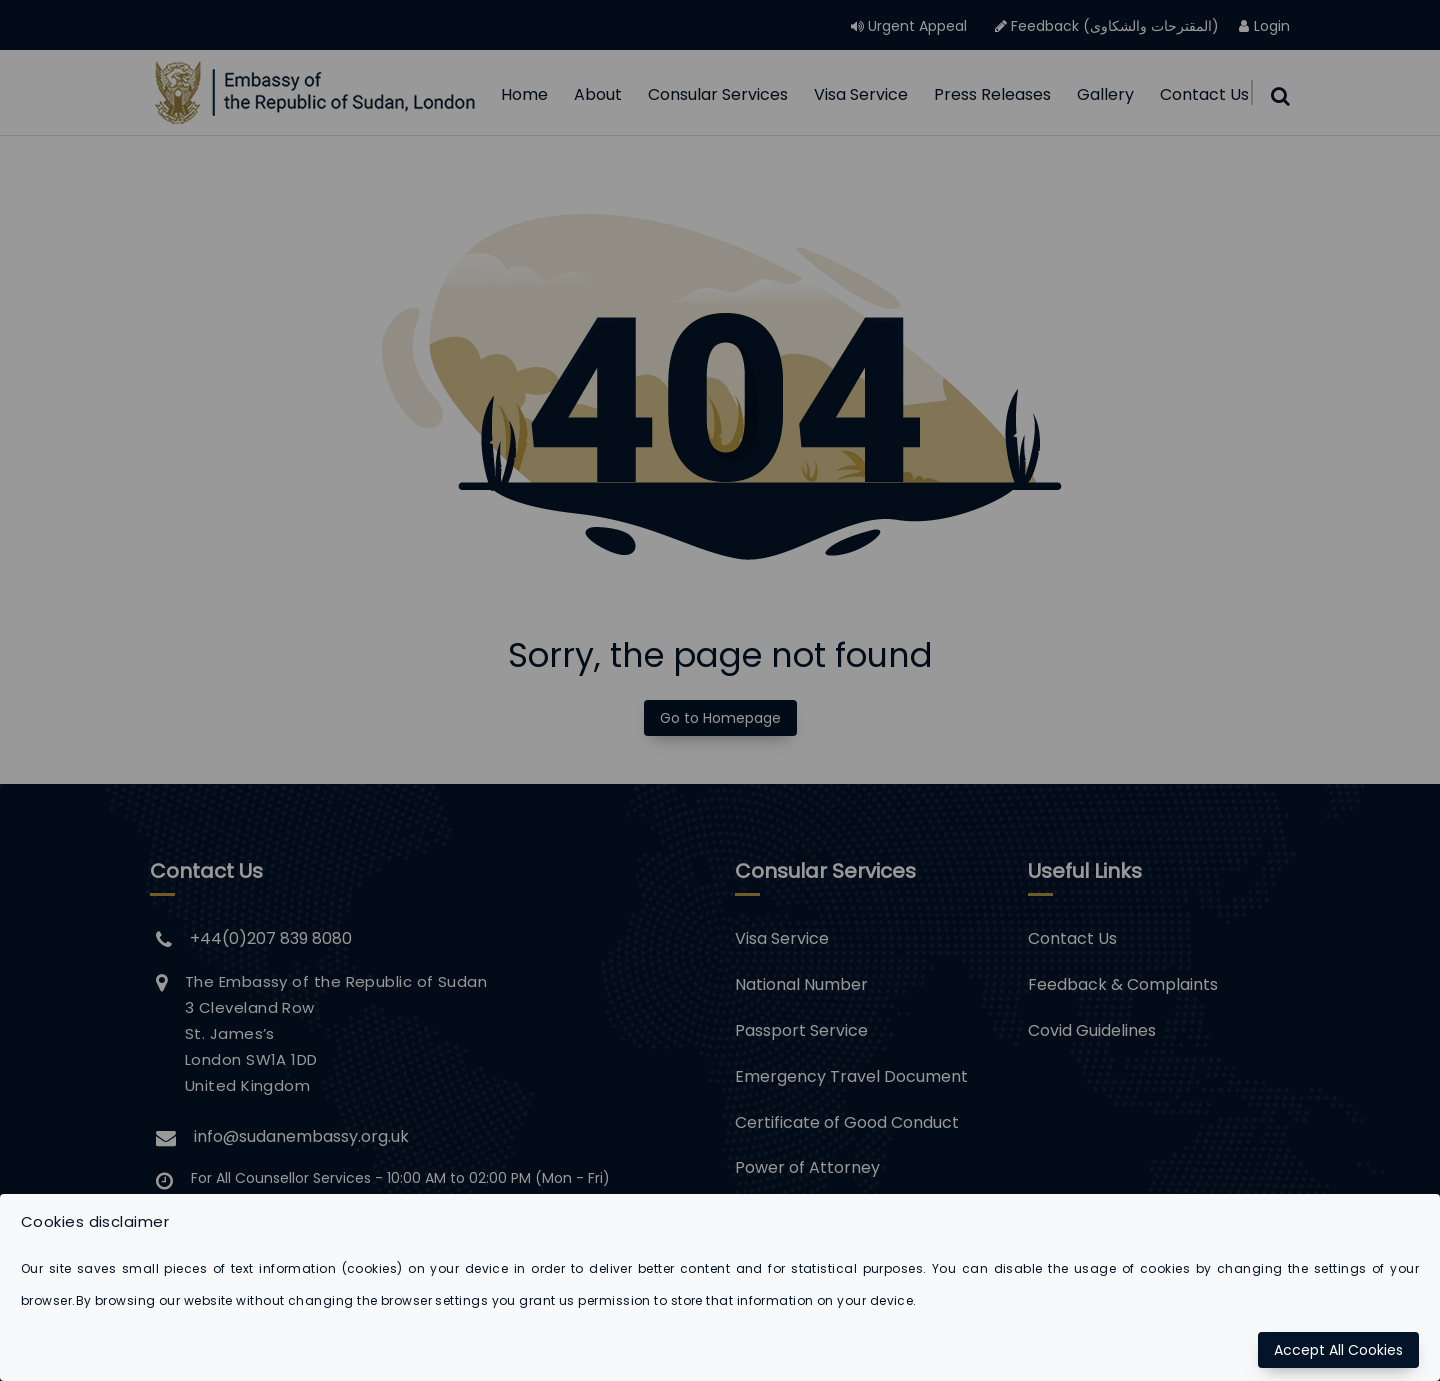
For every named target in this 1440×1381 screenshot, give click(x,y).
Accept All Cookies (1338, 1350)
